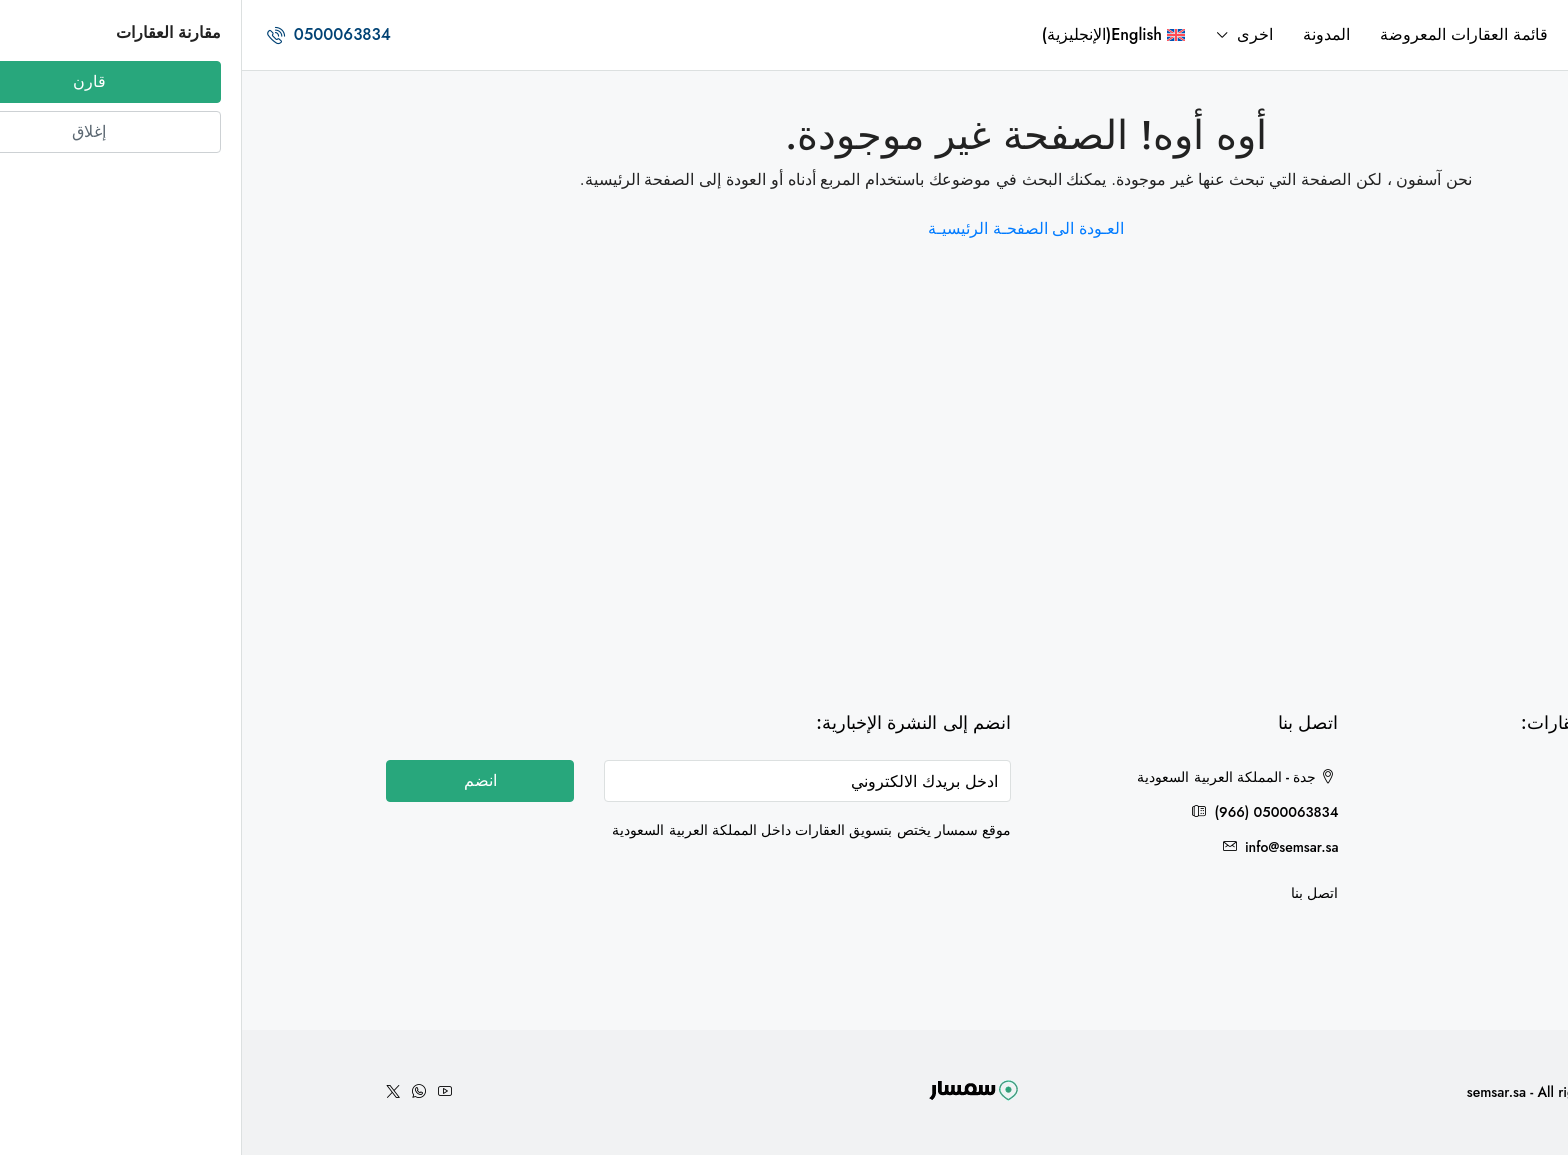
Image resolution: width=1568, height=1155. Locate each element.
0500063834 (87, 34)
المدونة (1084, 34)
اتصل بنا (1072, 893)
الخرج (1392, 848)
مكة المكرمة (1371, 882)
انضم (238, 780)
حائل (1395, 916)
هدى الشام (1378, 814)
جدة (1397, 780)
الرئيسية (1363, 34)
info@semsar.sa (1050, 847)
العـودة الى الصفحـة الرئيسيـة (784, 228)
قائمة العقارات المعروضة (1222, 34)
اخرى (1013, 34)
